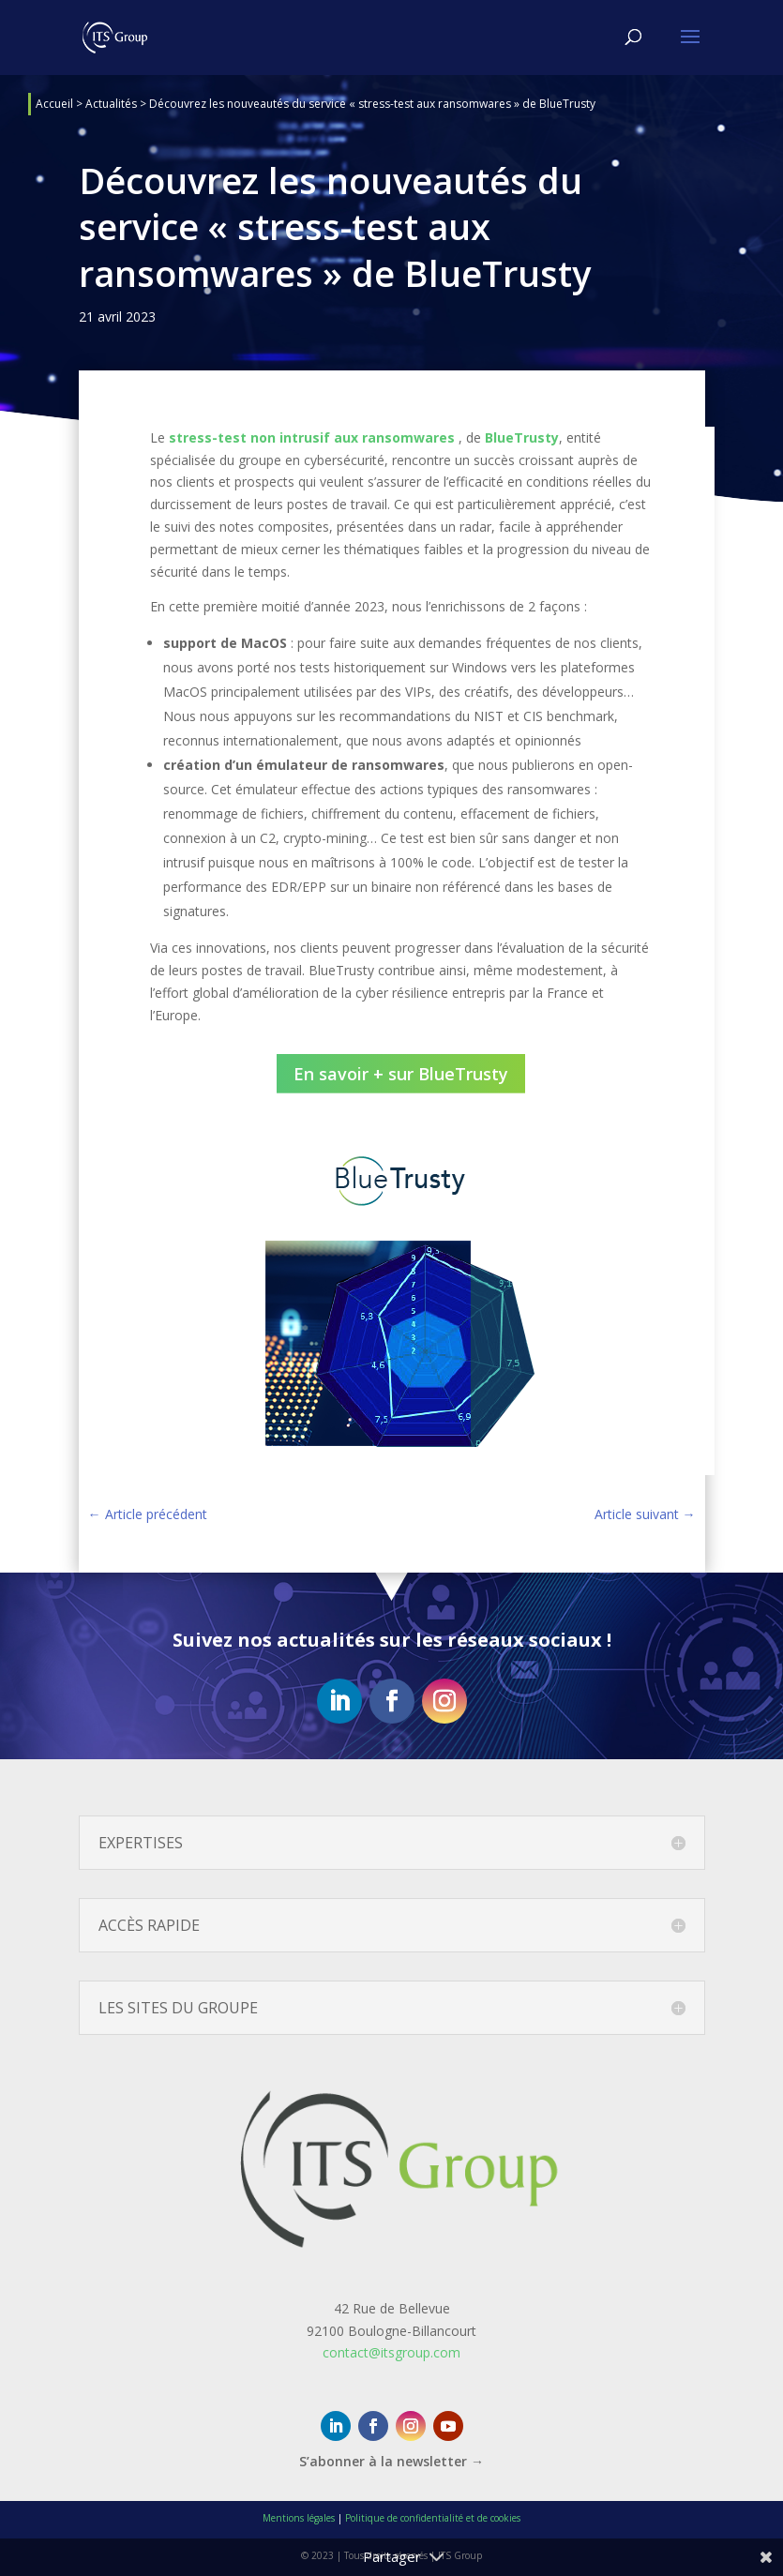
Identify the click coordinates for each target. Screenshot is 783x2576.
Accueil (54, 104)
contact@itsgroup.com (391, 2352)
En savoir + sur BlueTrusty (401, 1073)
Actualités (111, 104)
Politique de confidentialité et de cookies (432, 2517)
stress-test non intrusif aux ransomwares (312, 437)
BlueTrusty (522, 437)
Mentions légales (299, 2517)
